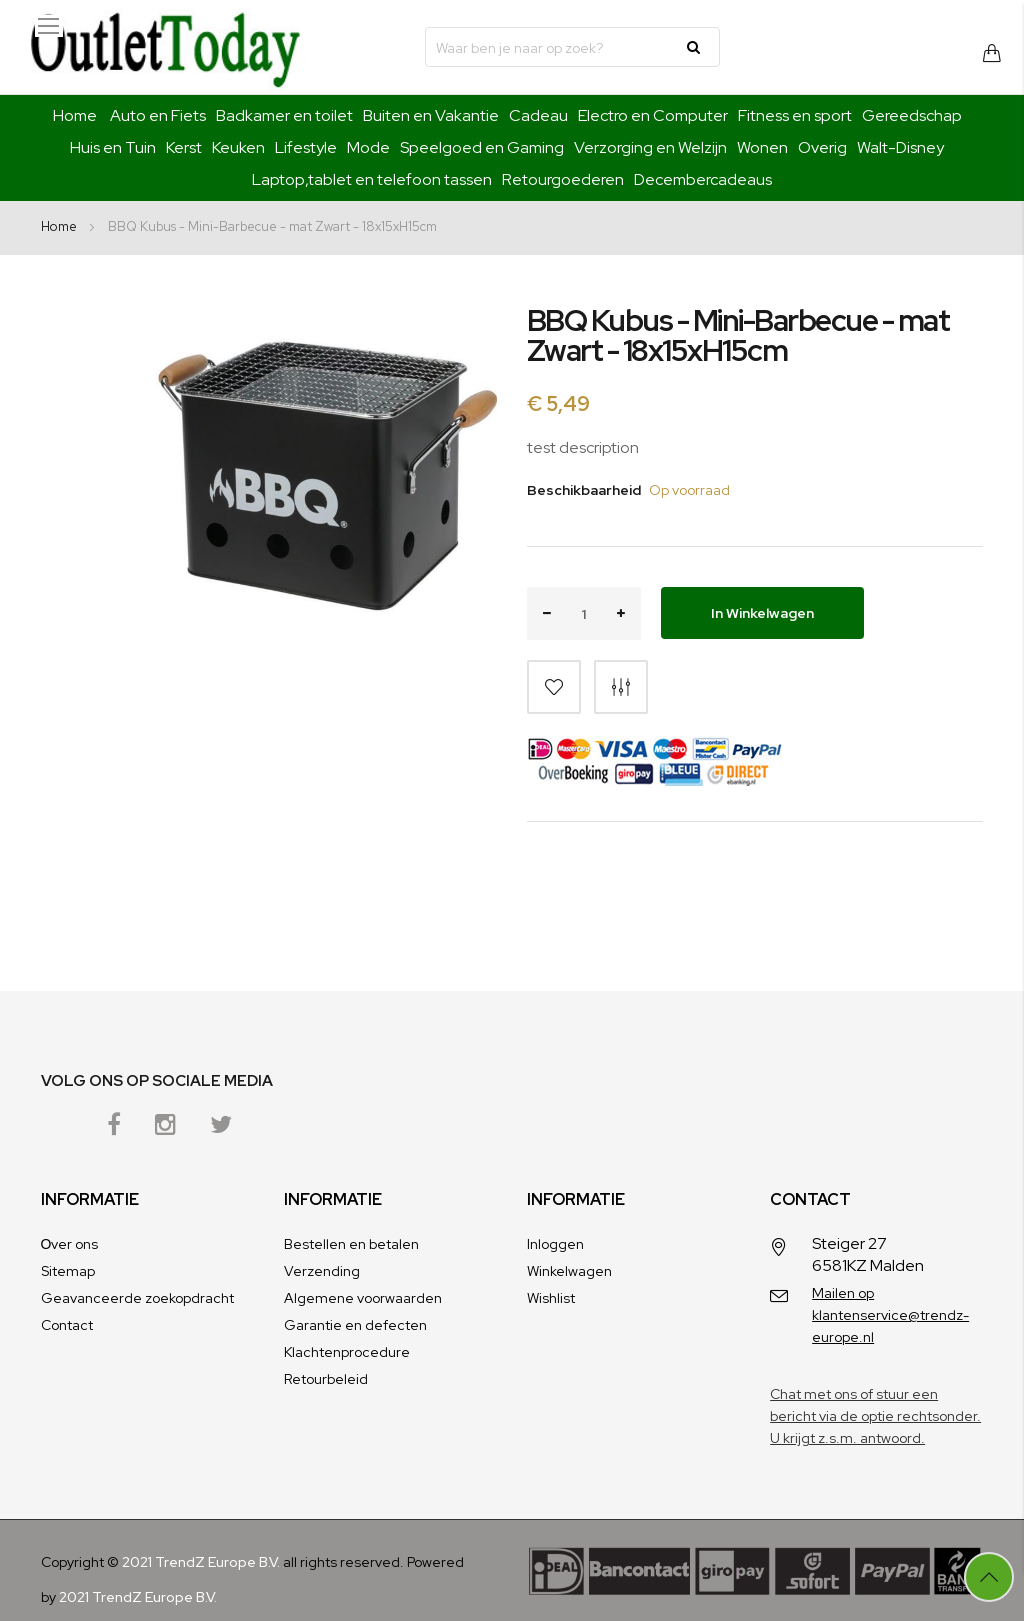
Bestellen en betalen (351, 1244)
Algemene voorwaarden (363, 1298)
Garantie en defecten (355, 1325)
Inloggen (555, 1244)
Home (75, 115)
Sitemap (68, 1271)
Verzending (322, 1271)
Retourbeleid (326, 1379)
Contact (67, 1325)
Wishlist (551, 1298)
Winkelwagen (569, 1271)
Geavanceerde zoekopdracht (137, 1298)
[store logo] (165, 47)
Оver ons (70, 1244)
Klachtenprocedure (347, 1352)
